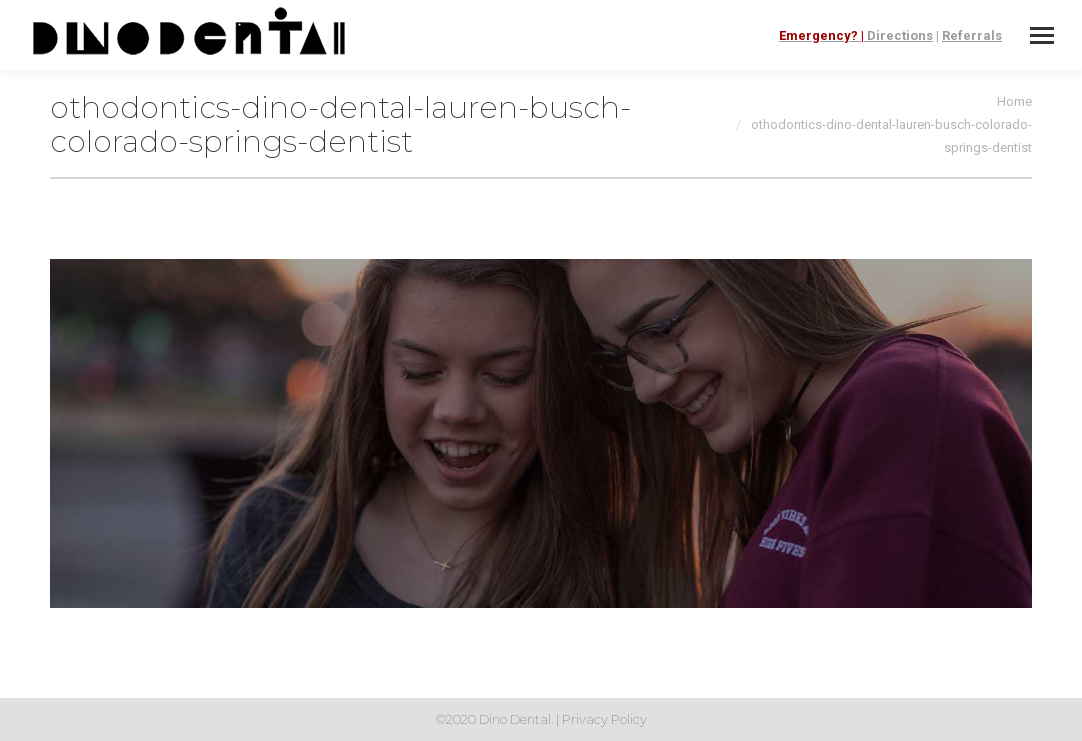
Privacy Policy (604, 719)
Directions (900, 35)
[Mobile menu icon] (1042, 35)
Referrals (972, 35)
